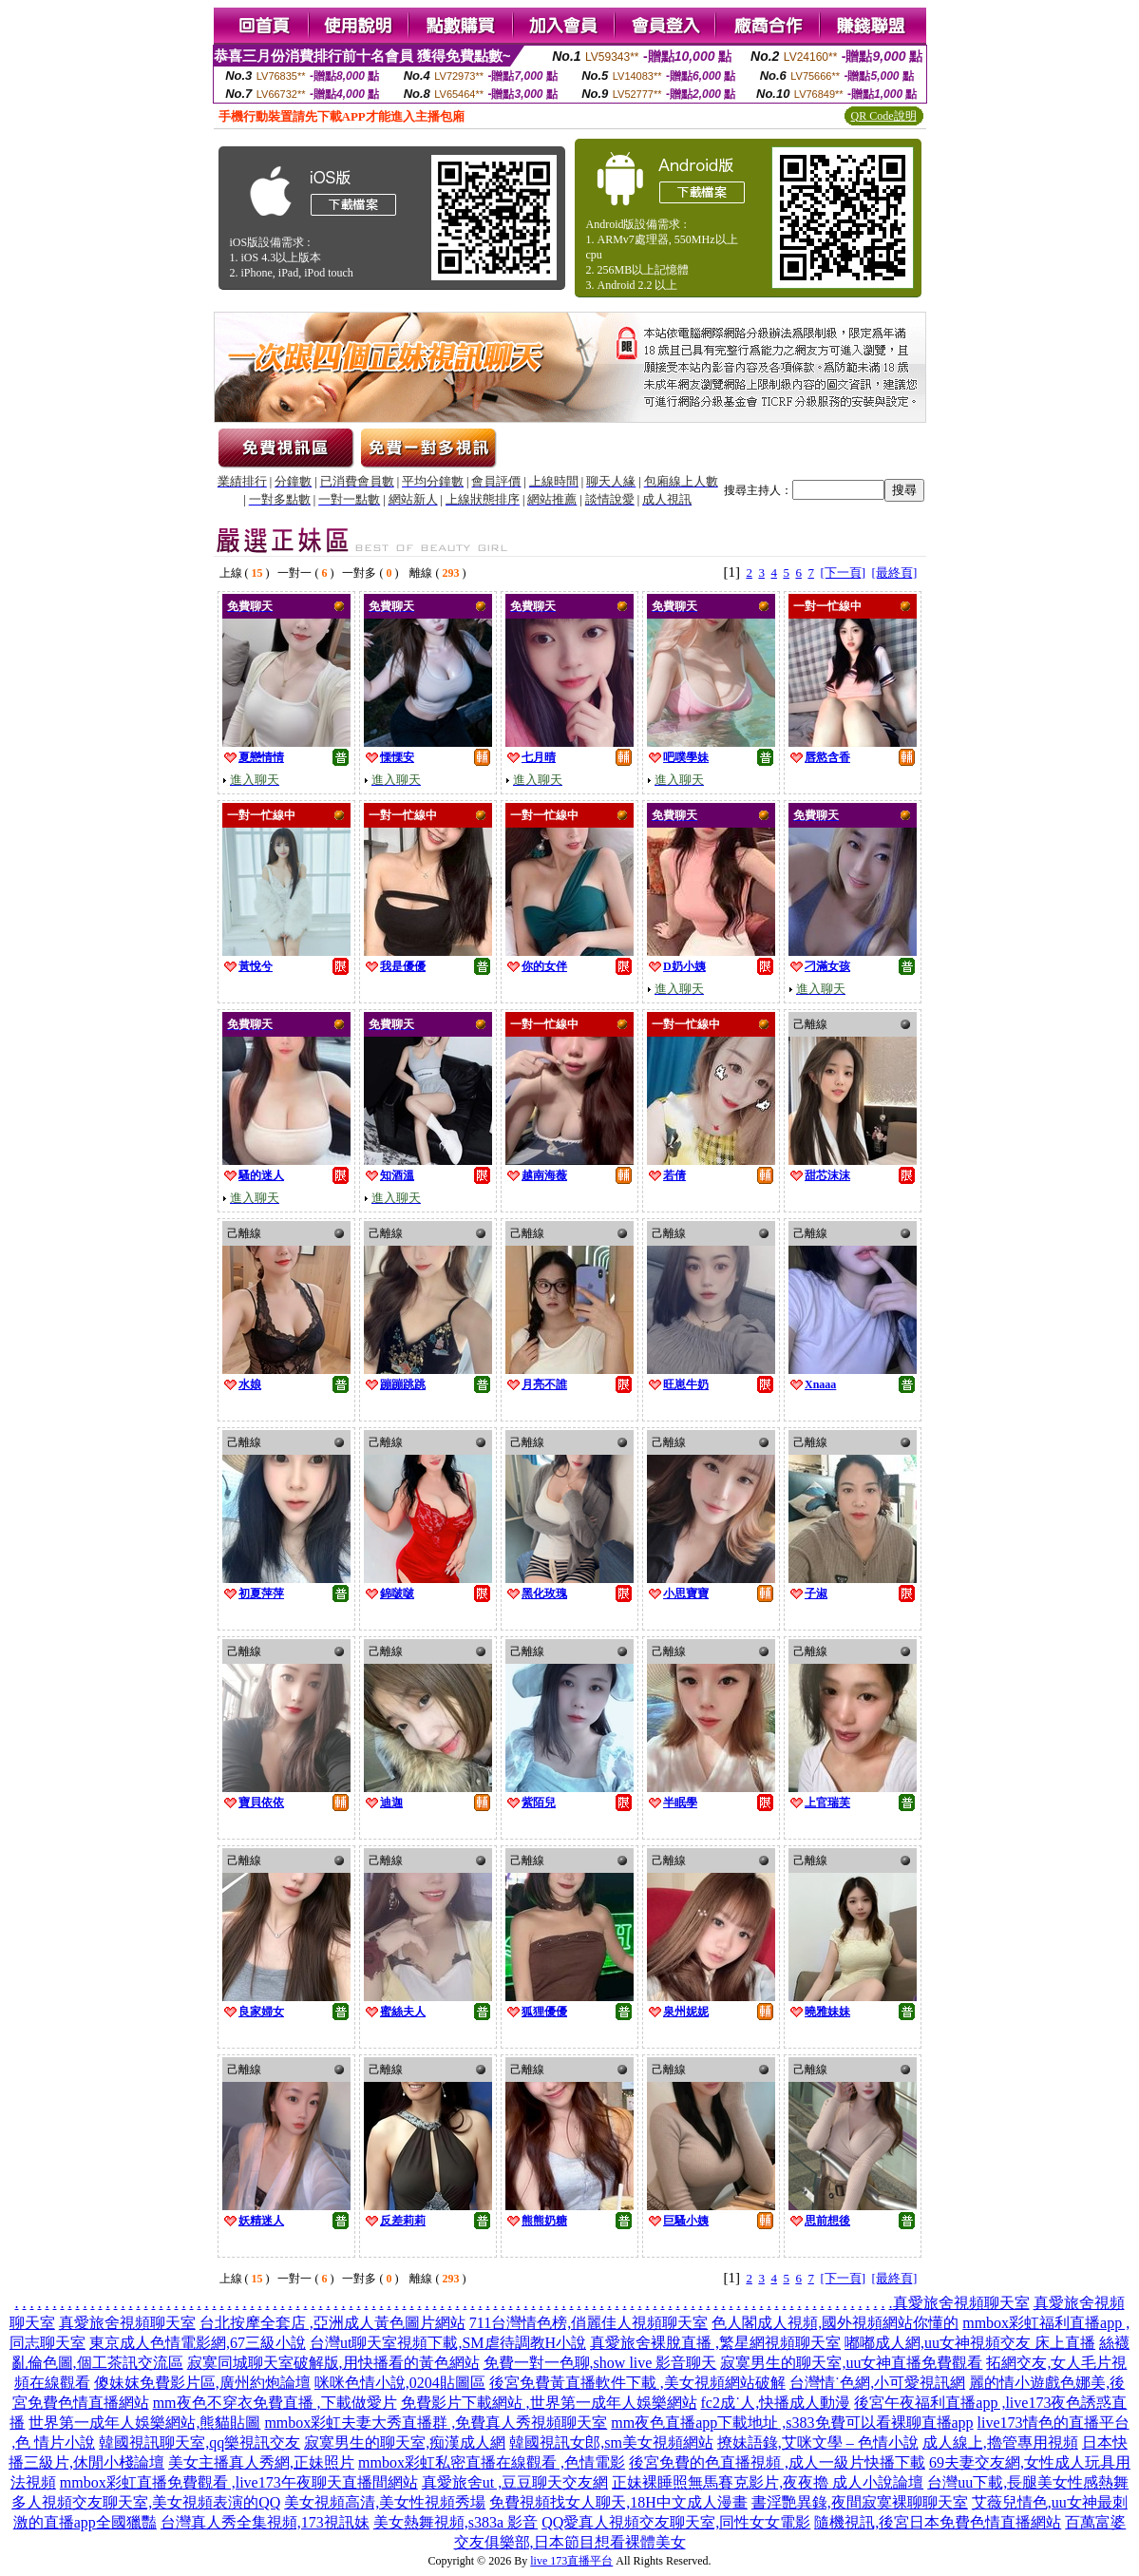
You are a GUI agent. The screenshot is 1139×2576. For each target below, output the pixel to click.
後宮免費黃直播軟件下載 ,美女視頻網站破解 (637, 2383)
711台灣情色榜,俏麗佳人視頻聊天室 (588, 2323)
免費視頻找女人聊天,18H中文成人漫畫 (618, 2502)
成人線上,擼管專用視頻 (1000, 2442)
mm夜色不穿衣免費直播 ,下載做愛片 (275, 2403)
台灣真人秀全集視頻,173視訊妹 (265, 2522)
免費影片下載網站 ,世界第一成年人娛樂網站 (549, 2403)
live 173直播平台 (571, 2560)
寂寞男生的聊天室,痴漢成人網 (404, 2442)
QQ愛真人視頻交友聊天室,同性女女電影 (675, 2522)
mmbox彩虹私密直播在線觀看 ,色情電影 (491, 2462)
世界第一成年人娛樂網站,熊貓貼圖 (144, 2422)
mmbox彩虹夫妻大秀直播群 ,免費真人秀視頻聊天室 (435, 2422)
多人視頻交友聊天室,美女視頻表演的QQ (145, 2502)
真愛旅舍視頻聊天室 (961, 2303)
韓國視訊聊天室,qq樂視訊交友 (199, 2442)
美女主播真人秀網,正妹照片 (261, 2462)
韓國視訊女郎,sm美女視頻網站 (611, 2442)
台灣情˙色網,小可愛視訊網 (877, 2383)
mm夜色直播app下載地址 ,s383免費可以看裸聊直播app (792, 2422)
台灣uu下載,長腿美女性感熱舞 (1028, 2482)
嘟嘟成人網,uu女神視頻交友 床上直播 (970, 2343)
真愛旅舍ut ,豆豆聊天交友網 (515, 2482)
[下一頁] (842, 572)
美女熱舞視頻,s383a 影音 (455, 2522)
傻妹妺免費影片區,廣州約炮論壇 (202, 2383)
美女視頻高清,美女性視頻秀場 (384, 2502)
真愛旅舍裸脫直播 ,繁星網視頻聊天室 (715, 2343)
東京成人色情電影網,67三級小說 (197, 2343)
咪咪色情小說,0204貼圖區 (399, 2383)
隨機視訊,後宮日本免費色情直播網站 (937, 2522)
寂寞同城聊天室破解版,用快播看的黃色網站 (333, 2363)
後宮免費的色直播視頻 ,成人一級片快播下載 (777, 2462)
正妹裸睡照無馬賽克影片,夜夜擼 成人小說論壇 (767, 2482)
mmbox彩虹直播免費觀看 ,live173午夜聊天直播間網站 (239, 2482)
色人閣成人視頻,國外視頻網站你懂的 (835, 2323)
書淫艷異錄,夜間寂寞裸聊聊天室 (859, 2502)
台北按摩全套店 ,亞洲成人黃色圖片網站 (332, 2323)
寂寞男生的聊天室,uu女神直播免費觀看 (851, 2363)
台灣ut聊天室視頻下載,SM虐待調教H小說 (448, 2343)
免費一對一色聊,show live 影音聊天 (600, 2363)
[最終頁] (895, 572)
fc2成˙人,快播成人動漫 (776, 2403)
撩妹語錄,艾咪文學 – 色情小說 (818, 2442)
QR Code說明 (884, 116)
